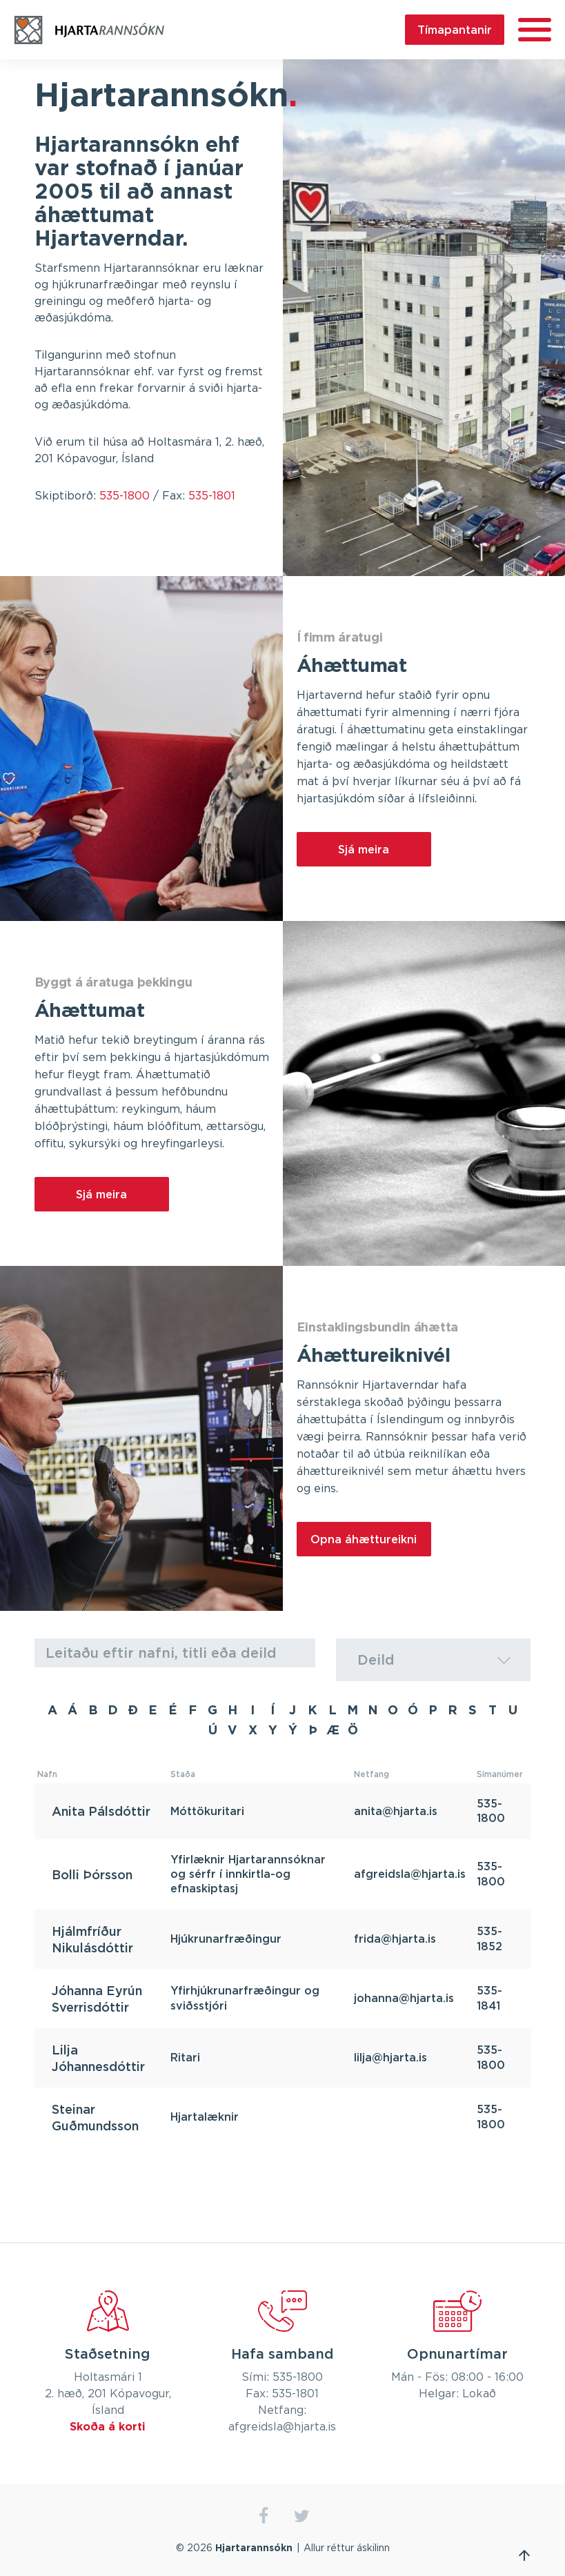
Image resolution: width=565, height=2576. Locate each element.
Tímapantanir (454, 29)
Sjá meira (363, 849)
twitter (302, 2516)
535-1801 (211, 496)
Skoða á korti (108, 2427)
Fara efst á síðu (524, 2555)
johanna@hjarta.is (404, 1998)
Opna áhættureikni (363, 1539)
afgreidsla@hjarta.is (410, 1873)
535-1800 (124, 496)
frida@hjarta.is (395, 1938)
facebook (264, 2516)
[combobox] (433, 1659)
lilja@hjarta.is (390, 2057)
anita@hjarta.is (395, 1811)
